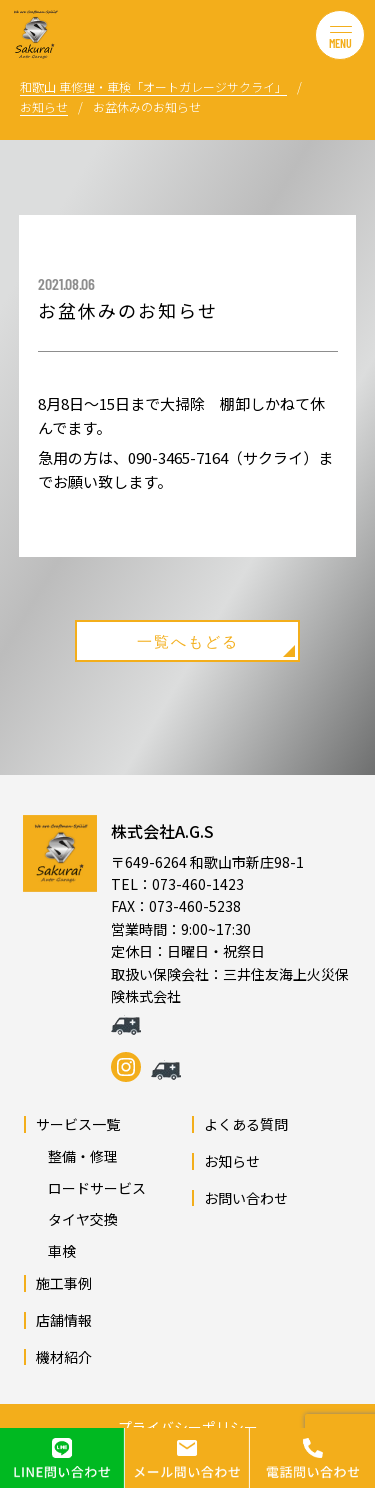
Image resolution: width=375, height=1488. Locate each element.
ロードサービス (90, 1188)
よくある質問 (246, 1124)
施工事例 (64, 1283)
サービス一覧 (78, 1124)
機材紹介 (64, 1357)
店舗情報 (64, 1320)
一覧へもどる (216, 644)
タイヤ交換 (76, 1219)
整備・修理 (76, 1156)
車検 (55, 1251)
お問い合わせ (246, 1198)
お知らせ (232, 1161)
